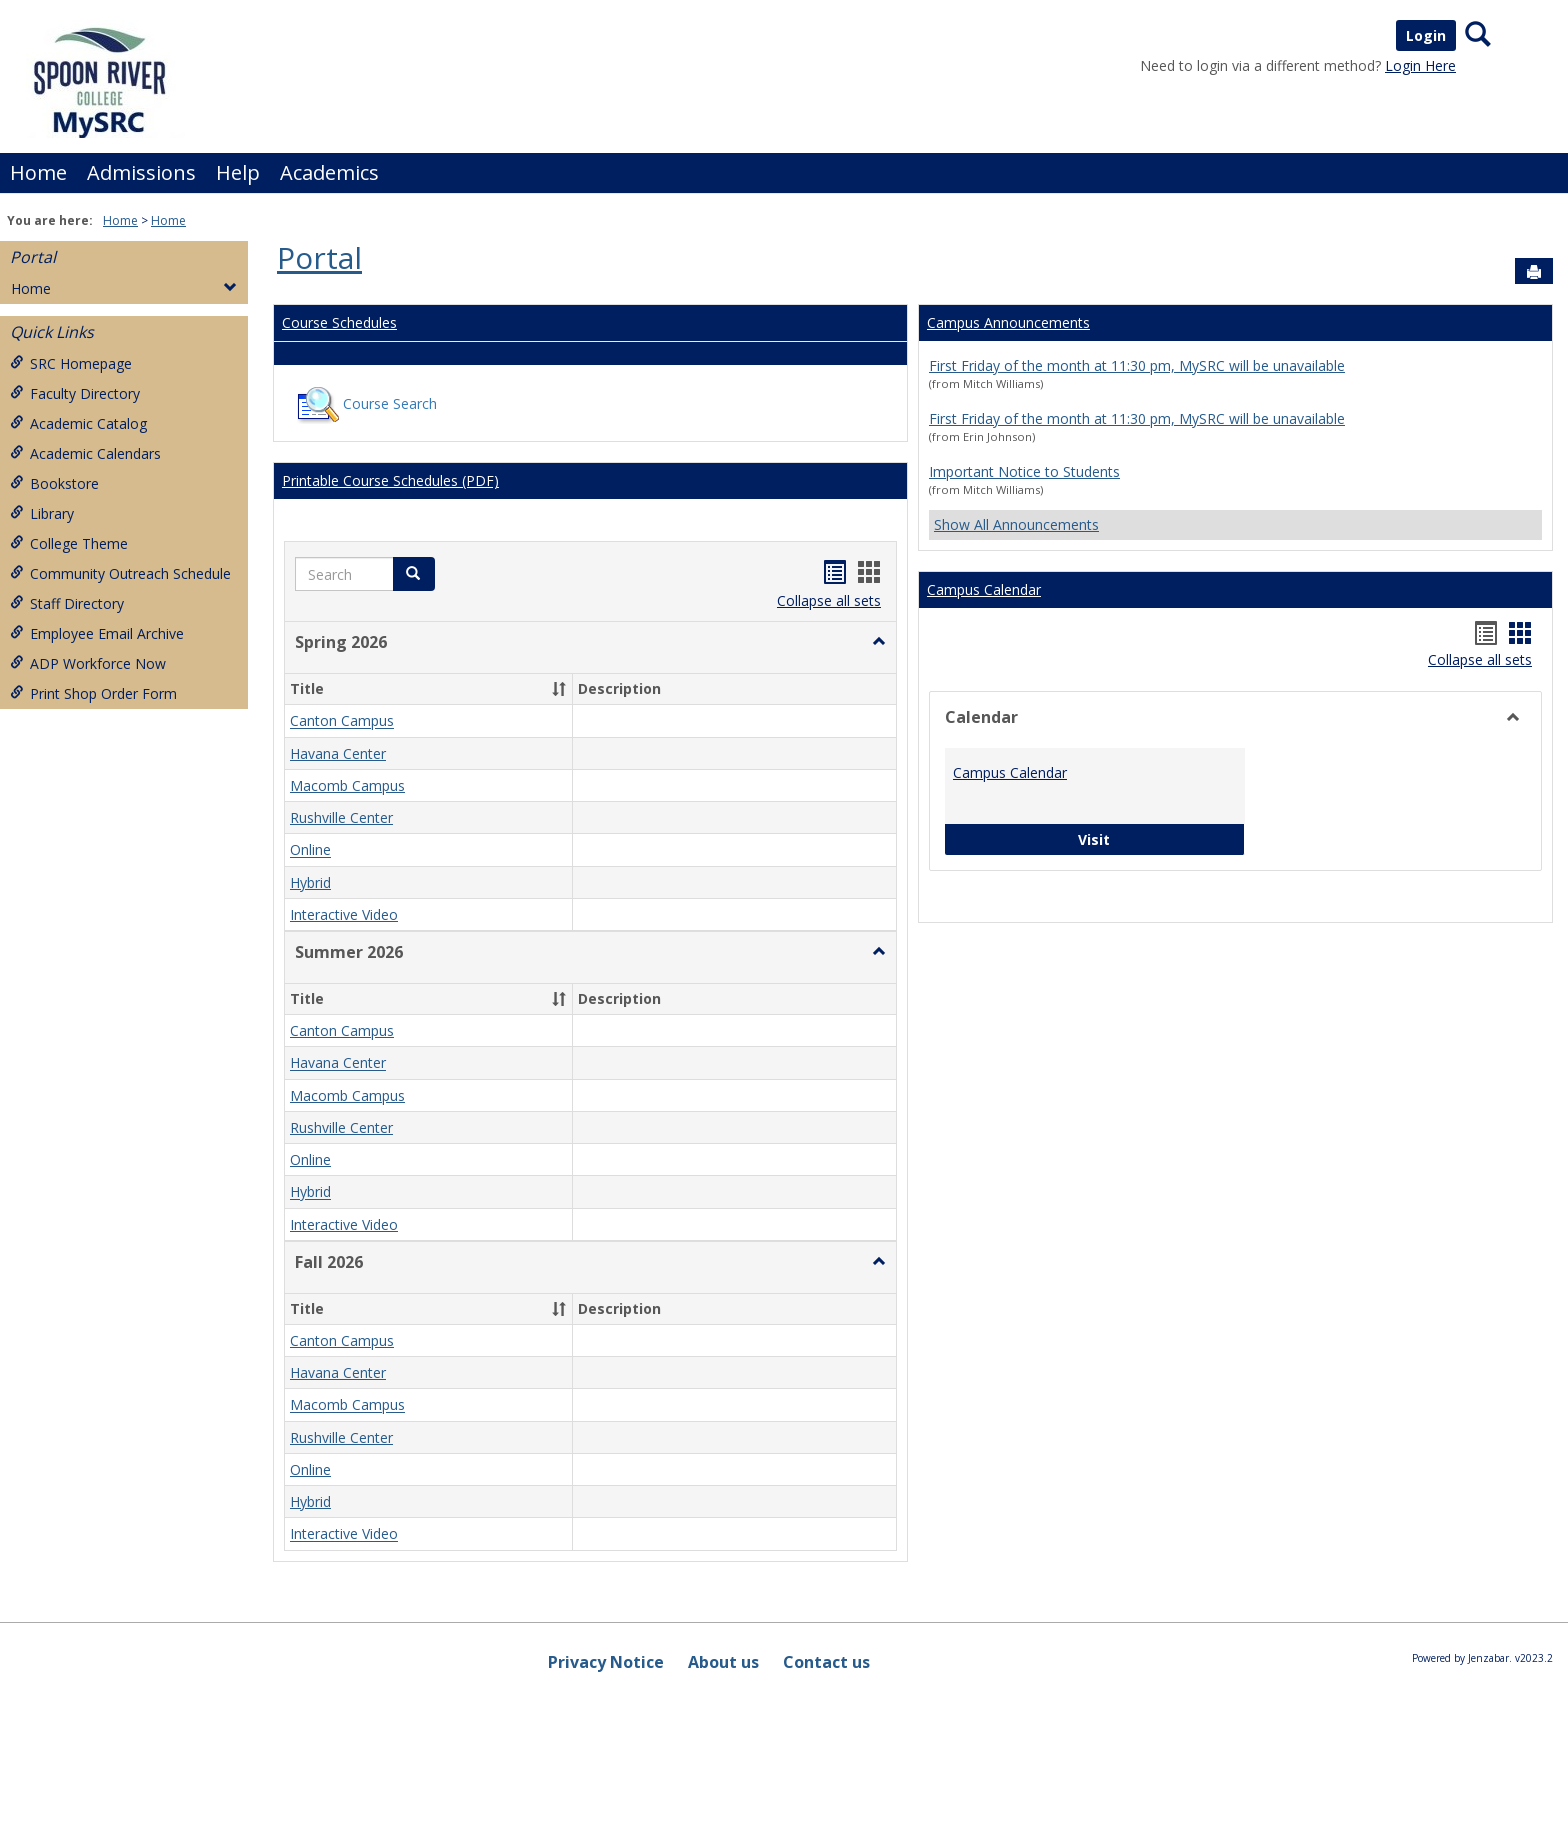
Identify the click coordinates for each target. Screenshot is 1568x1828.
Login (1426, 35)
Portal (33, 257)
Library (42, 513)
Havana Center (338, 753)
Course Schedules (339, 322)
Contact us (826, 1662)
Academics (329, 172)
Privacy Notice (606, 1662)
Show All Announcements (1016, 524)
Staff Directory (67, 603)
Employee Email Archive (97, 633)
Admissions (141, 172)
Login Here (1420, 65)
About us (723, 1662)
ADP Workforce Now (88, 663)
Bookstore (54, 483)
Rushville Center (341, 817)
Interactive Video (344, 914)
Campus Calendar (984, 589)
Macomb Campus (347, 785)
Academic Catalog (78, 423)
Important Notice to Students (1024, 471)
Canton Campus (342, 721)
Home (38, 172)
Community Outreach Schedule (120, 573)
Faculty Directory (75, 393)
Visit (1156, 838)
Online (310, 850)
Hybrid (310, 882)
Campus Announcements (1008, 322)
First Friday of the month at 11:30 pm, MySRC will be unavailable (1137, 365)
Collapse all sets (829, 600)
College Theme (69, 543)
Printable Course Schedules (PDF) (390, 480)
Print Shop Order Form (93, 693)
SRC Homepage (71, 363)
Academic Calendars (85, 453)
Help (238, 172)
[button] (879, 642)
